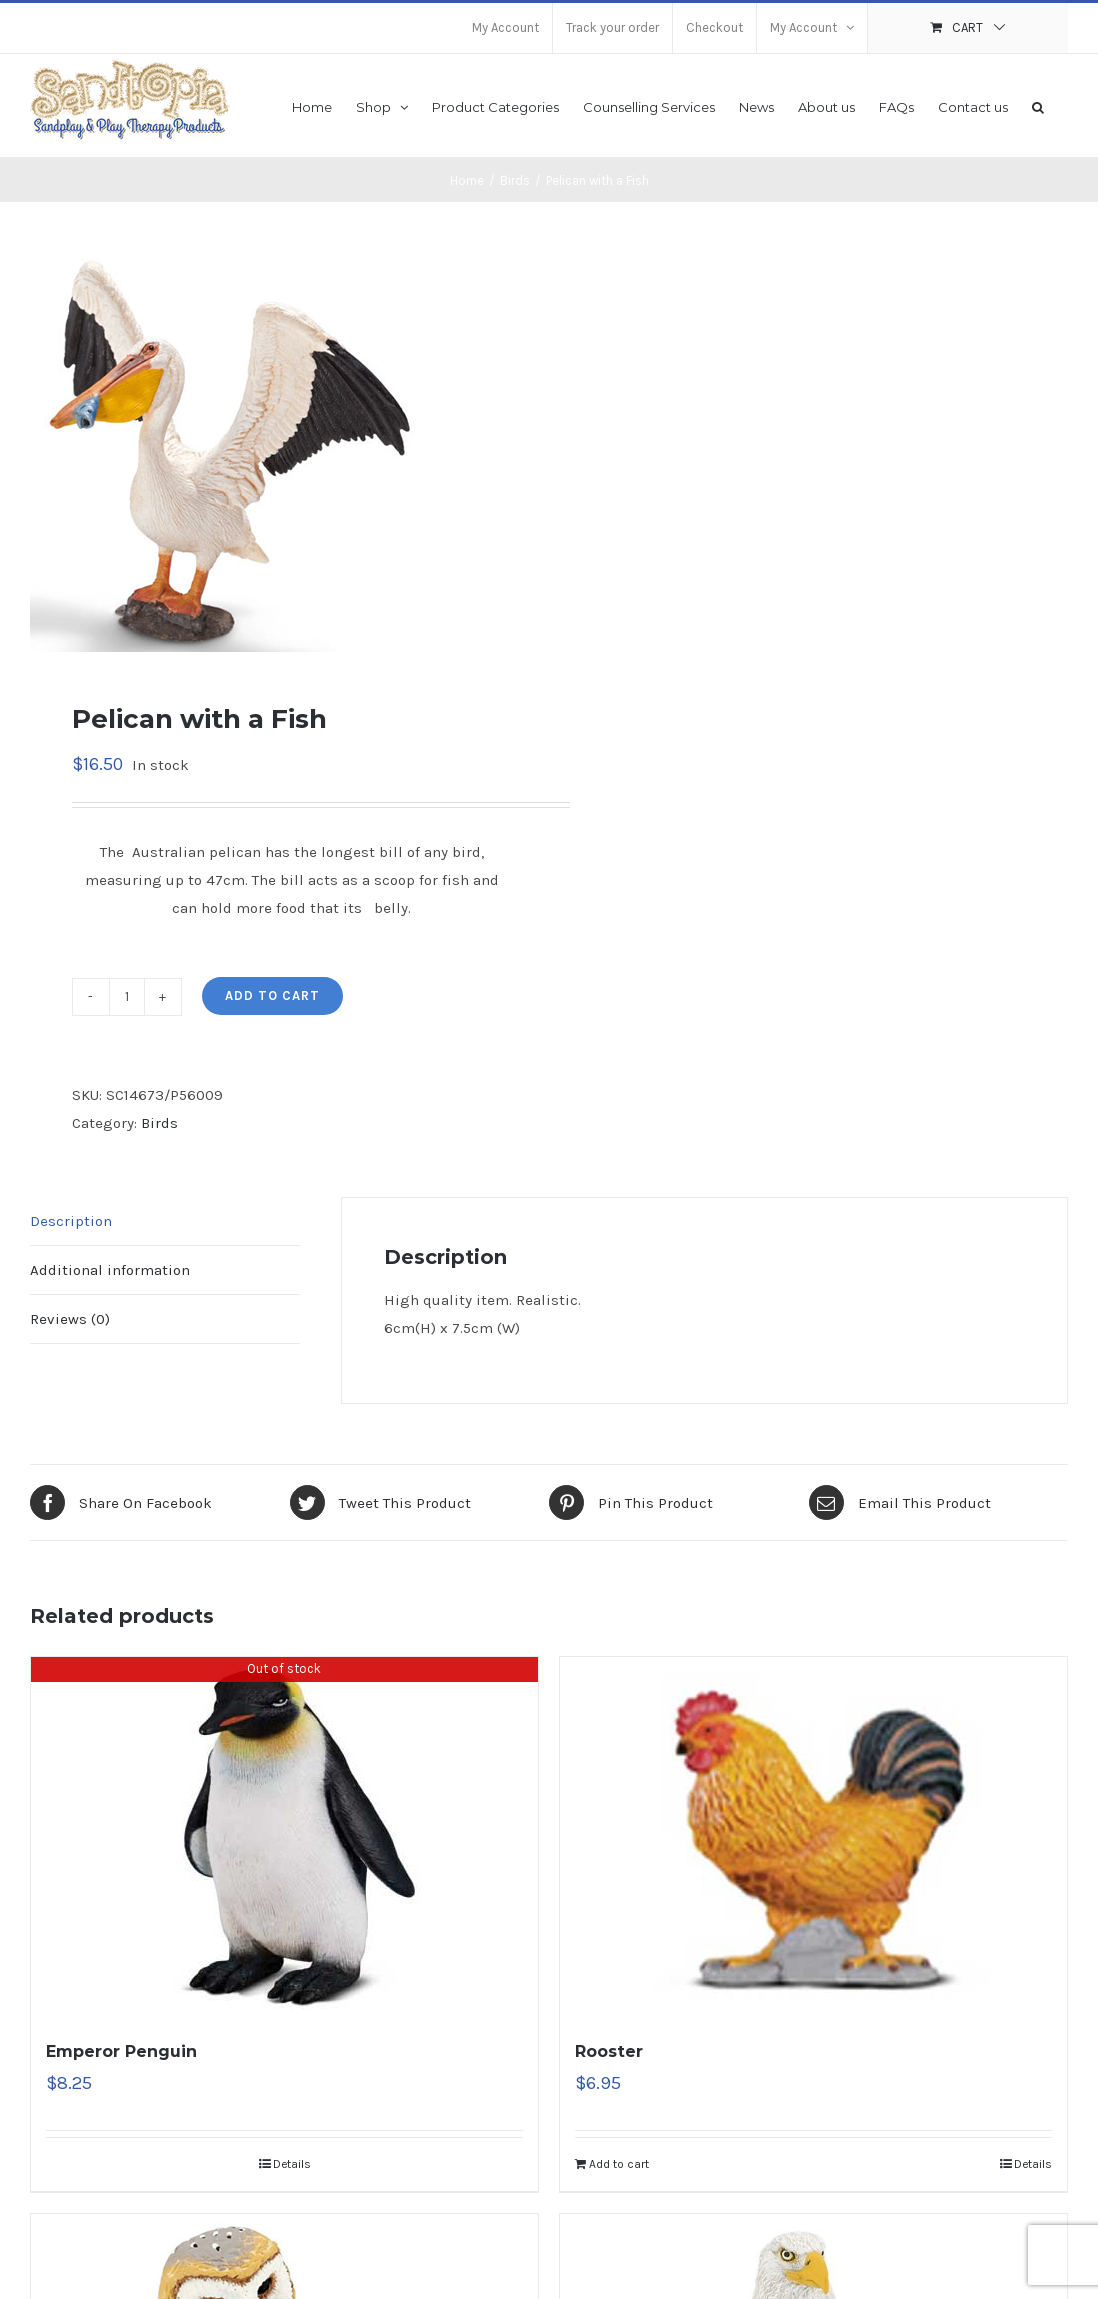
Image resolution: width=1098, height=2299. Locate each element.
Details (292, 2164)
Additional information (110, 1270)
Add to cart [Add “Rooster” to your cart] (619, 2164)
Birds (159, 1123)
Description (71, 1221)
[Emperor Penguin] (284, 1837)
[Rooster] (813, 1837)
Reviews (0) (70, 1319)
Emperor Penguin (121, 2051)
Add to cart (272, 995)
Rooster (609, 2051)
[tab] (165, 1221)
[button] (1038, 105)
